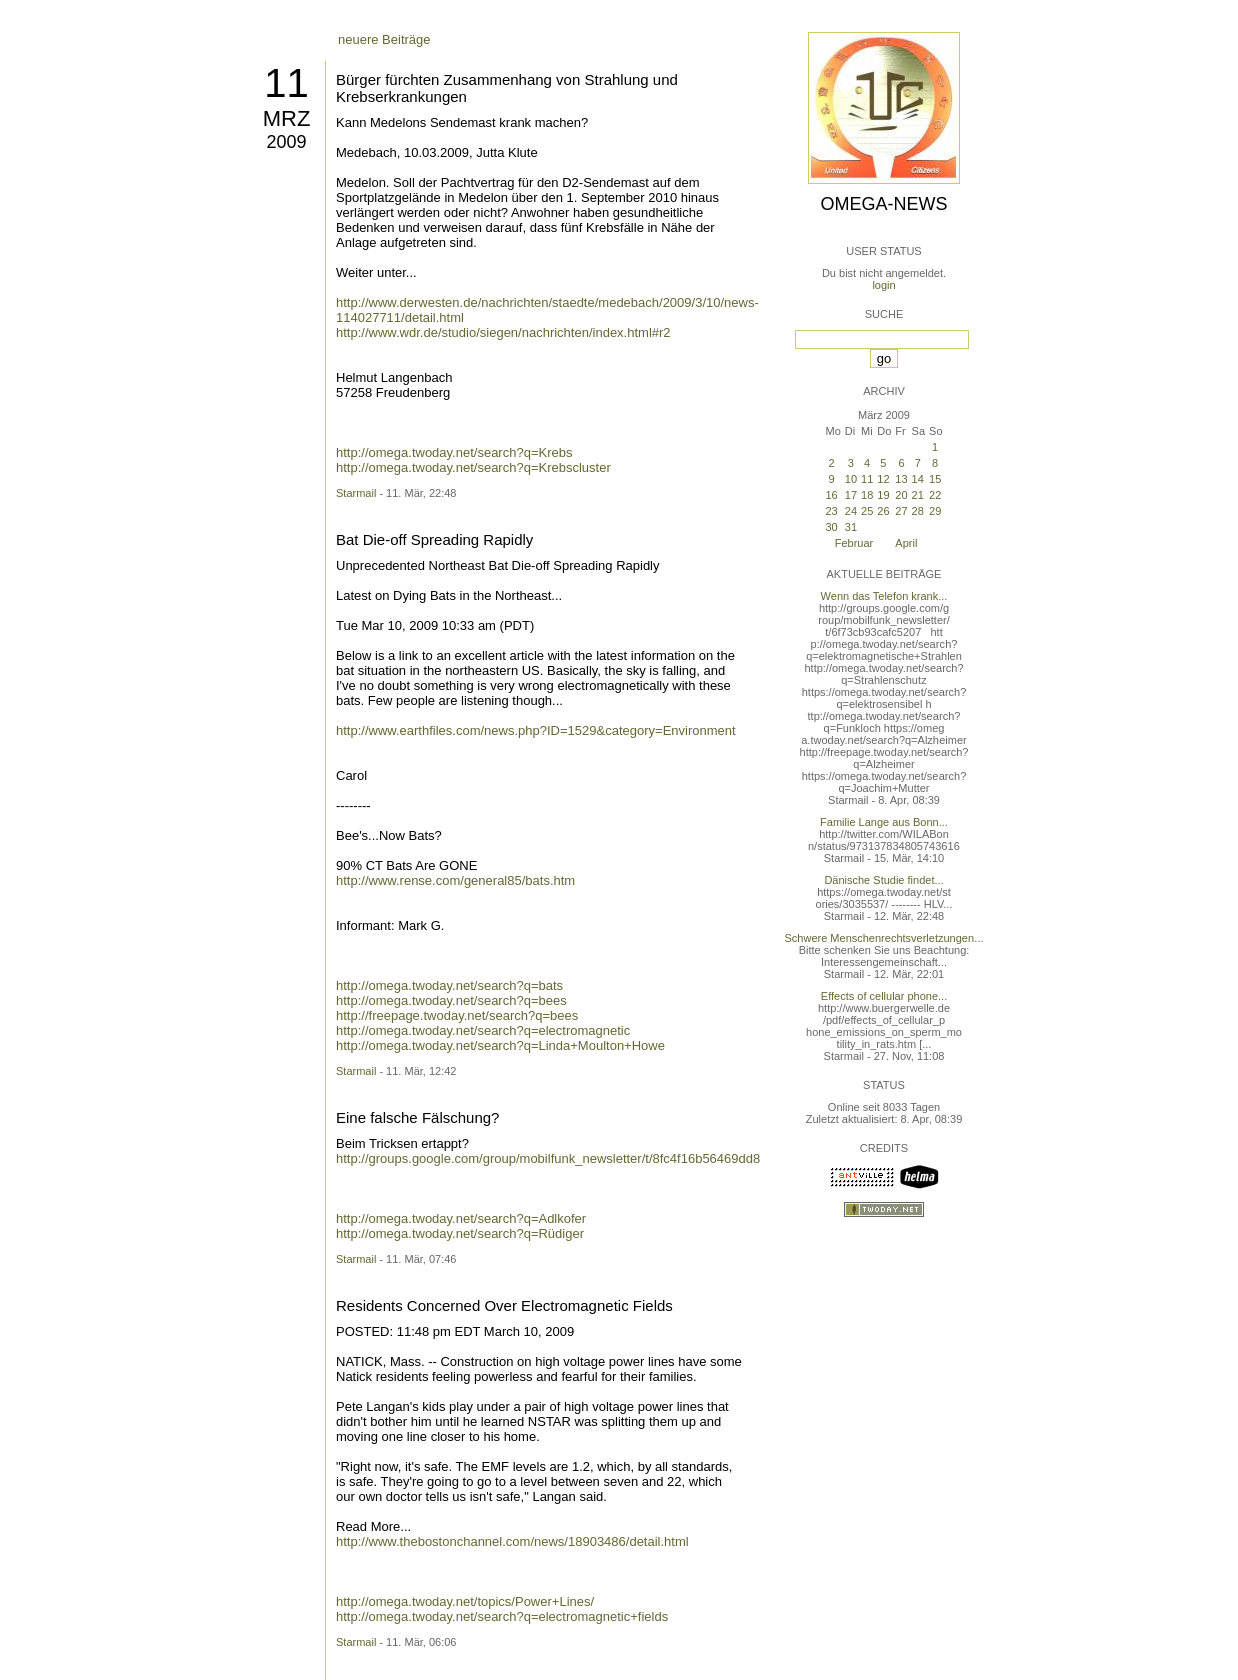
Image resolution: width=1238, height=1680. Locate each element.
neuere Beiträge (384, 39)
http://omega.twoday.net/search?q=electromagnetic (483, 1030)
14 (918, 479)
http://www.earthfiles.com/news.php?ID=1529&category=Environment (536, 730)
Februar (854, 543)
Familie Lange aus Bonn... (884, 822)
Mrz (287, 118)
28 (918, 511)
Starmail (356, 493)
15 (935, 479)
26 (883, 511)
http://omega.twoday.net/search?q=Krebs (454, 452)
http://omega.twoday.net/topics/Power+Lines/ (465, 1601)
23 (831, 511)
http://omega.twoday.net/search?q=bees (451, 1000)
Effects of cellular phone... (884, 996)
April (906, 543)
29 (935, 511)
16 (831, 495)
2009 (286, 142)
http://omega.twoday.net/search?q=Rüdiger (460, 1233)
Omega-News (883, 204)
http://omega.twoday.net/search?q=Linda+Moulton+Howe (500, 1045)
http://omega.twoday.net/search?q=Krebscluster (473, 467)
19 (883, 495)
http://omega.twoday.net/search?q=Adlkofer (461, 1218)
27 (901, 511)
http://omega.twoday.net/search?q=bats (449, 985)
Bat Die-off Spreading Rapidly (434, 539)
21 (918, 495)
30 (831, 527)
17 (851, 495)
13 (901, 479)
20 (901, 495)
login (883, 285)
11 (286, 83)
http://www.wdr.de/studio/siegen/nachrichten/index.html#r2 (503, 332)
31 (851, 527)
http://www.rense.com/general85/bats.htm (455, 880)
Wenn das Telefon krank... (884, 596)
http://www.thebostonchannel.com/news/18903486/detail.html (512, 1541)
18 (867, 495)
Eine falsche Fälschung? (417, 1117)
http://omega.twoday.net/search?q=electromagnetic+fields (502, 1616)
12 (883, 479)
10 (851, 479)
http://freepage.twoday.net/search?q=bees (457, 1015)
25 (867, 511)
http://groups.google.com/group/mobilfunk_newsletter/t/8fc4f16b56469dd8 (548, 1158)
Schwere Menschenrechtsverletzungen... (884, 938)
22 (935, 495)
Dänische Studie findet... (883, 880)
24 (851, 511)
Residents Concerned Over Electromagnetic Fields (504, 1305)
